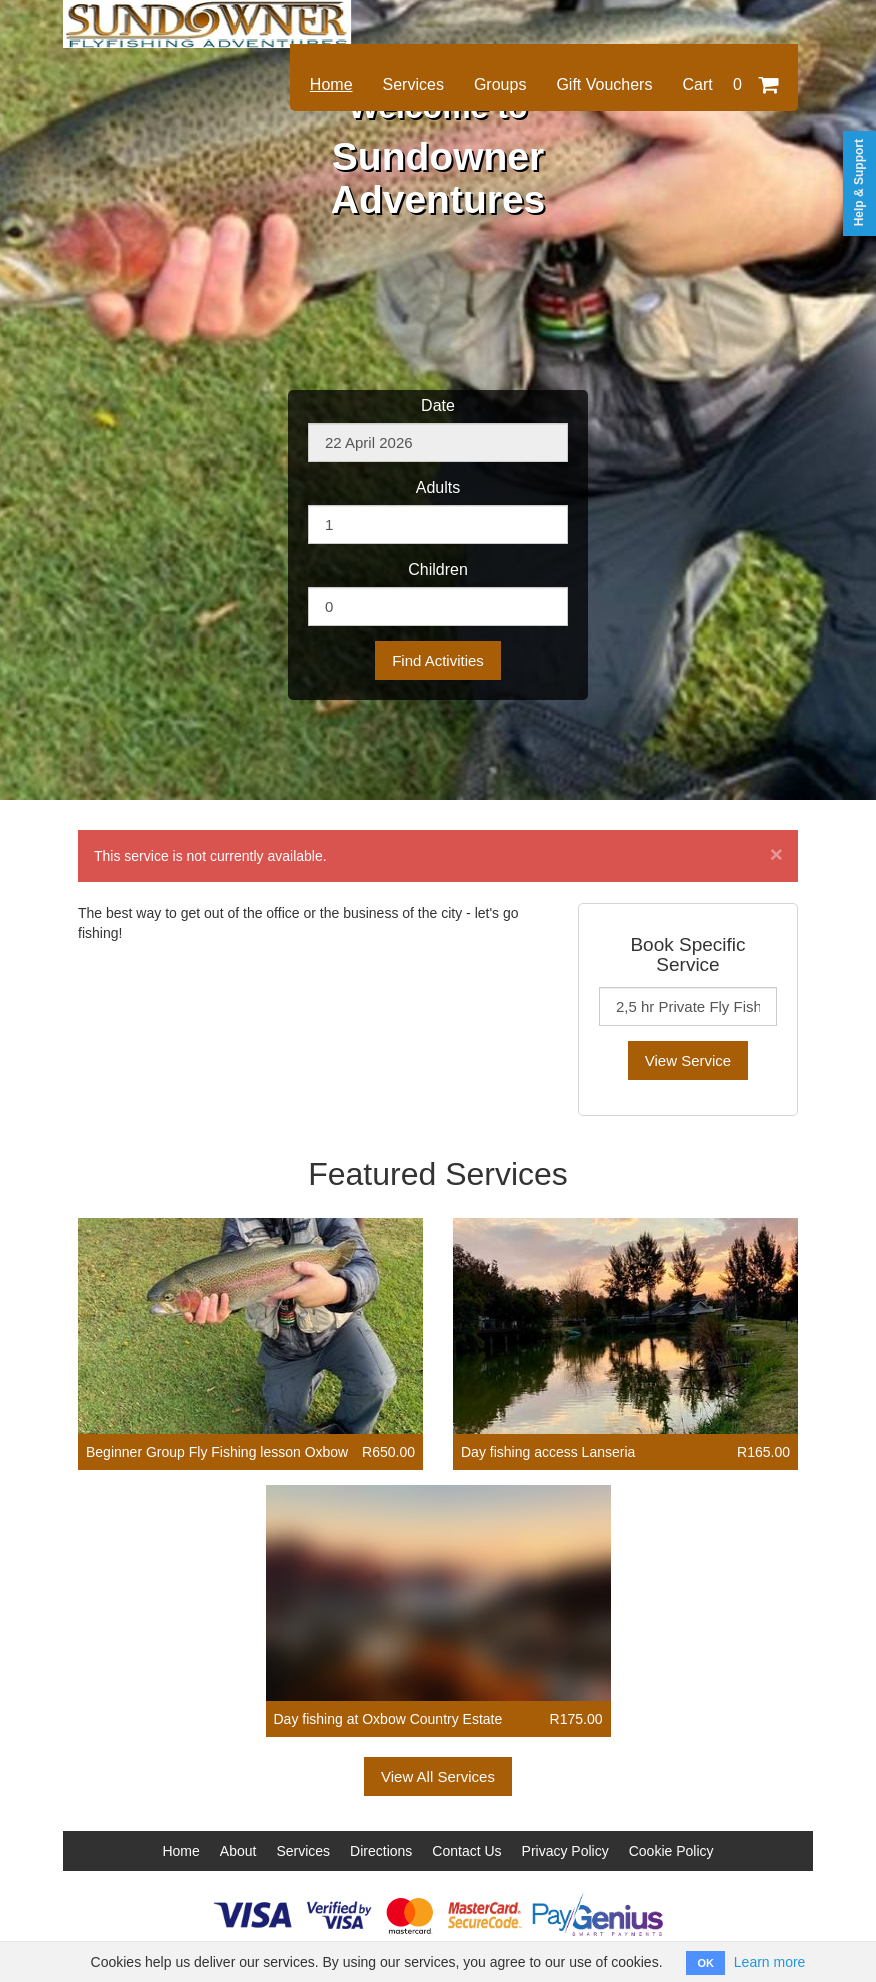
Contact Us (466, 1851)
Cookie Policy (671, 1851)
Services (413, 84)
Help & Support (859, 182)
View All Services (438, 1776)
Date (438, 405)
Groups (500, 84)
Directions (381, 1851)
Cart (730, 84)
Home (331, 84)
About (238, 1851)
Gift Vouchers (604, 84)
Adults (438, 487)
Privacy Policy (565, 1851)
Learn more (770, 1962)
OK (705, 1963)
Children (438, 569)
